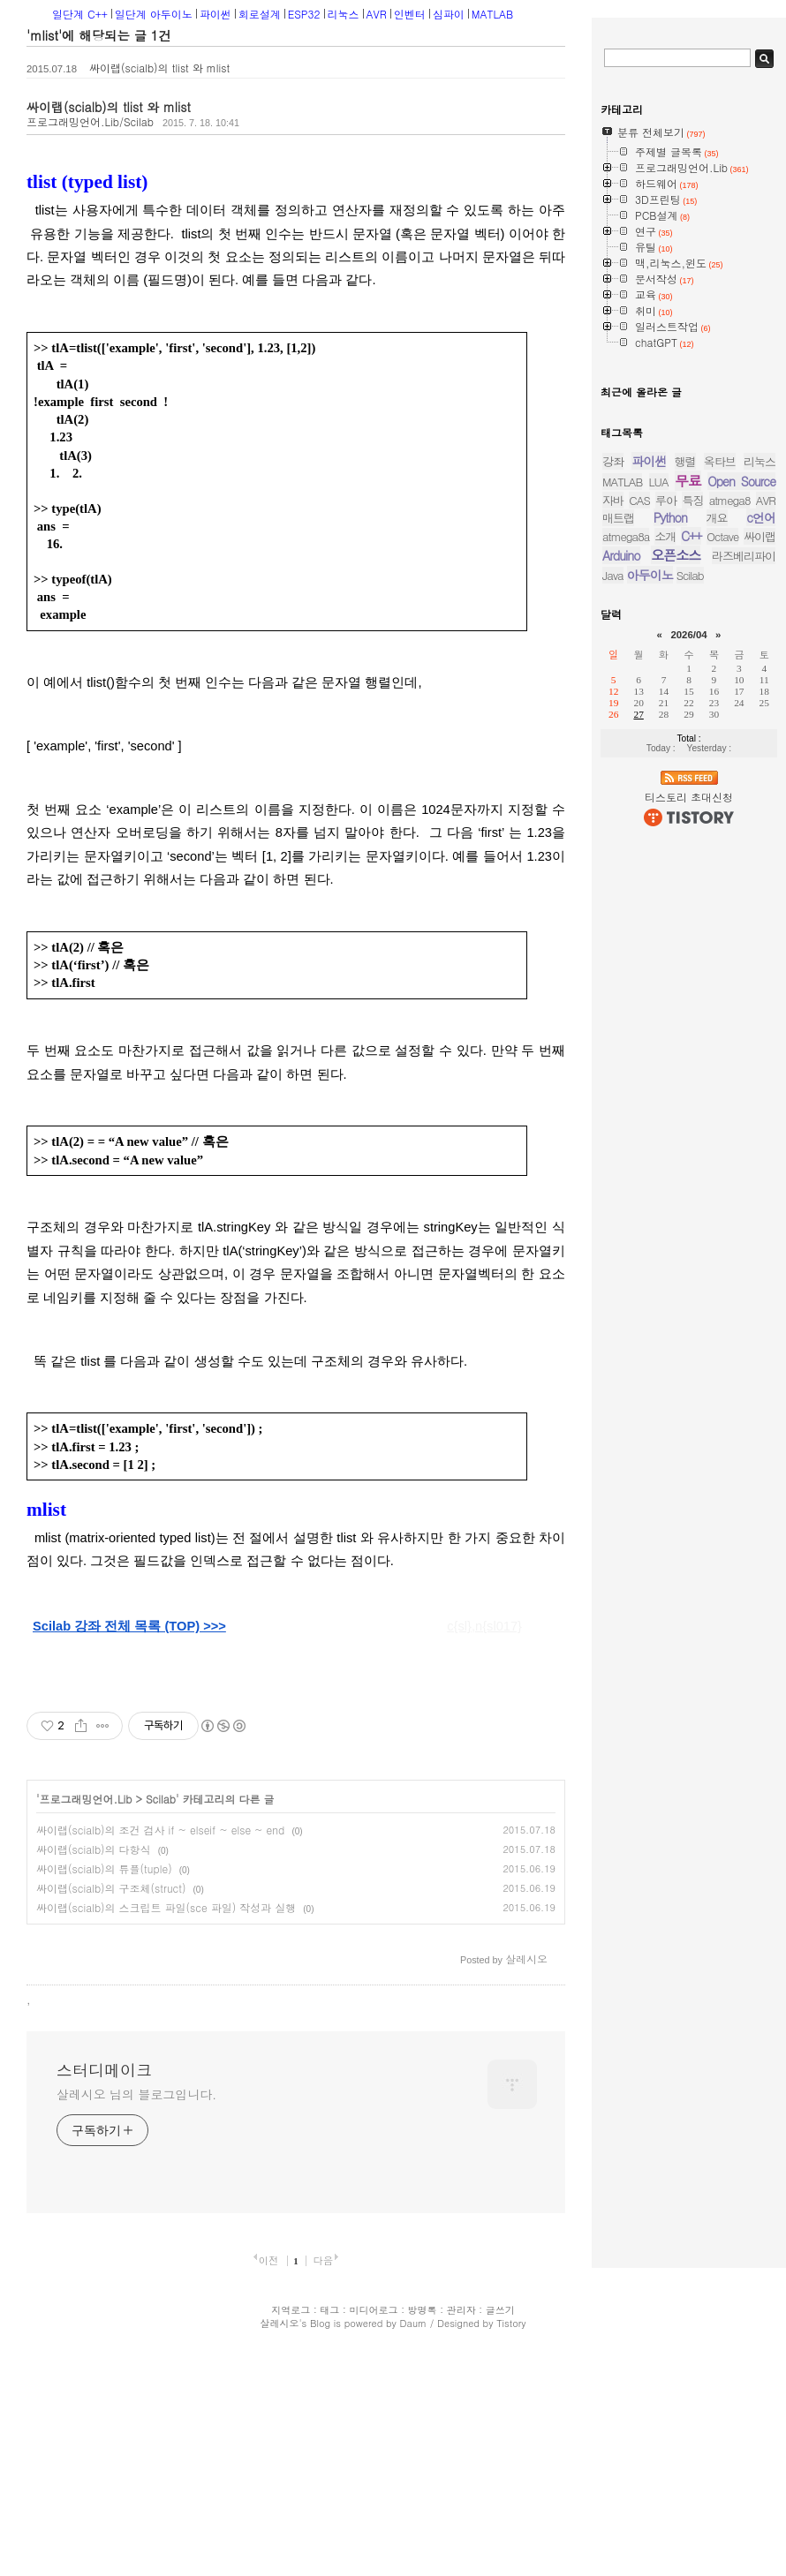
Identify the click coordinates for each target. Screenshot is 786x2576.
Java (613, 928)
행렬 (685, 814)
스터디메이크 (104, 2290)
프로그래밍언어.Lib (86, 1798)
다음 (323, 2481)
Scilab (161, 1798)
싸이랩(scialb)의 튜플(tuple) (104, 1868)
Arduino (621, 908)
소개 (665, 889)
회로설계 (259, 13)
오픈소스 (675, 908)
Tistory (510, 2543)
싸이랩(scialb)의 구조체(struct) (111, 1887)
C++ (691, 889)
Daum (413, 2543)
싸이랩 (759, 889)
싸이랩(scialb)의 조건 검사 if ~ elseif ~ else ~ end (160, 1829)
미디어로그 (373, 2530)
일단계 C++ (80, 13)
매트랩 (618, 870)
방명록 (422, 2530)
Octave (722, 889)
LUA (659, 834)
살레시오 (279, 2543)
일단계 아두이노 (154, 13)
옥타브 (720, 814)
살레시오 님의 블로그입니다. (136, 2315)
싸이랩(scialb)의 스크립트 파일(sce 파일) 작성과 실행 (166, 1907)
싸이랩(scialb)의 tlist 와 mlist (159, 67)
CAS (639, 853)
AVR (377, 13)
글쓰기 (500, 2530)
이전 (269, 2481)
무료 (688, 834)
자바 (613, 853)
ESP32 (304, 13)
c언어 (760, 870)
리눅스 (343, 13)
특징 (692, 853)
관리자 (461, 2530)
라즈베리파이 (743, 908)
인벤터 (410, 13)
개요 (717, 870)
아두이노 (650, 928)
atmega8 (730, 853)
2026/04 (688, 988)
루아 (665, 853)
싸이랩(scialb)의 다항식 (93, 1849)
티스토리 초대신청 (689, 1149)
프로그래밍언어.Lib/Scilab (90, 121)
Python (670, 870)
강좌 (613, 814)
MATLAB (492, 13)
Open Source (741, 834)
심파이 (449, 13)
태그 (329, 2530)
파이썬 (215, 13)
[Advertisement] (161, 2043)
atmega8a (625, 889)
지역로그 (290, 2530)
